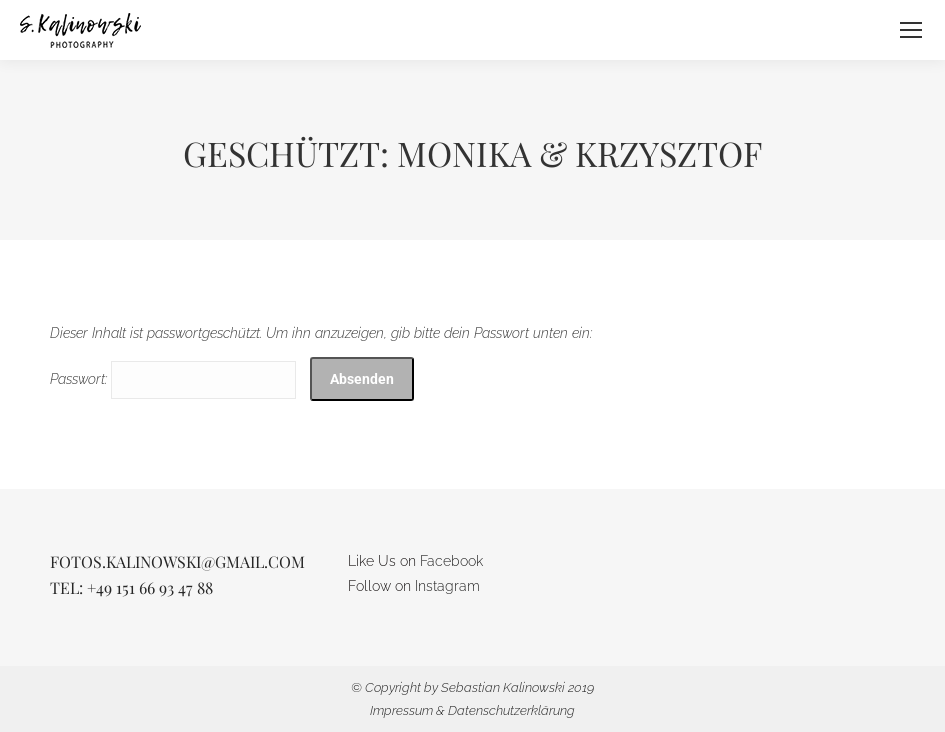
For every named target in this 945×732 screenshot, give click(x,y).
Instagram (447, 586)
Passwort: (173, 379)
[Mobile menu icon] (911, 30)
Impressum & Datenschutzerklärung (472, 710)
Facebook (451, 561)
